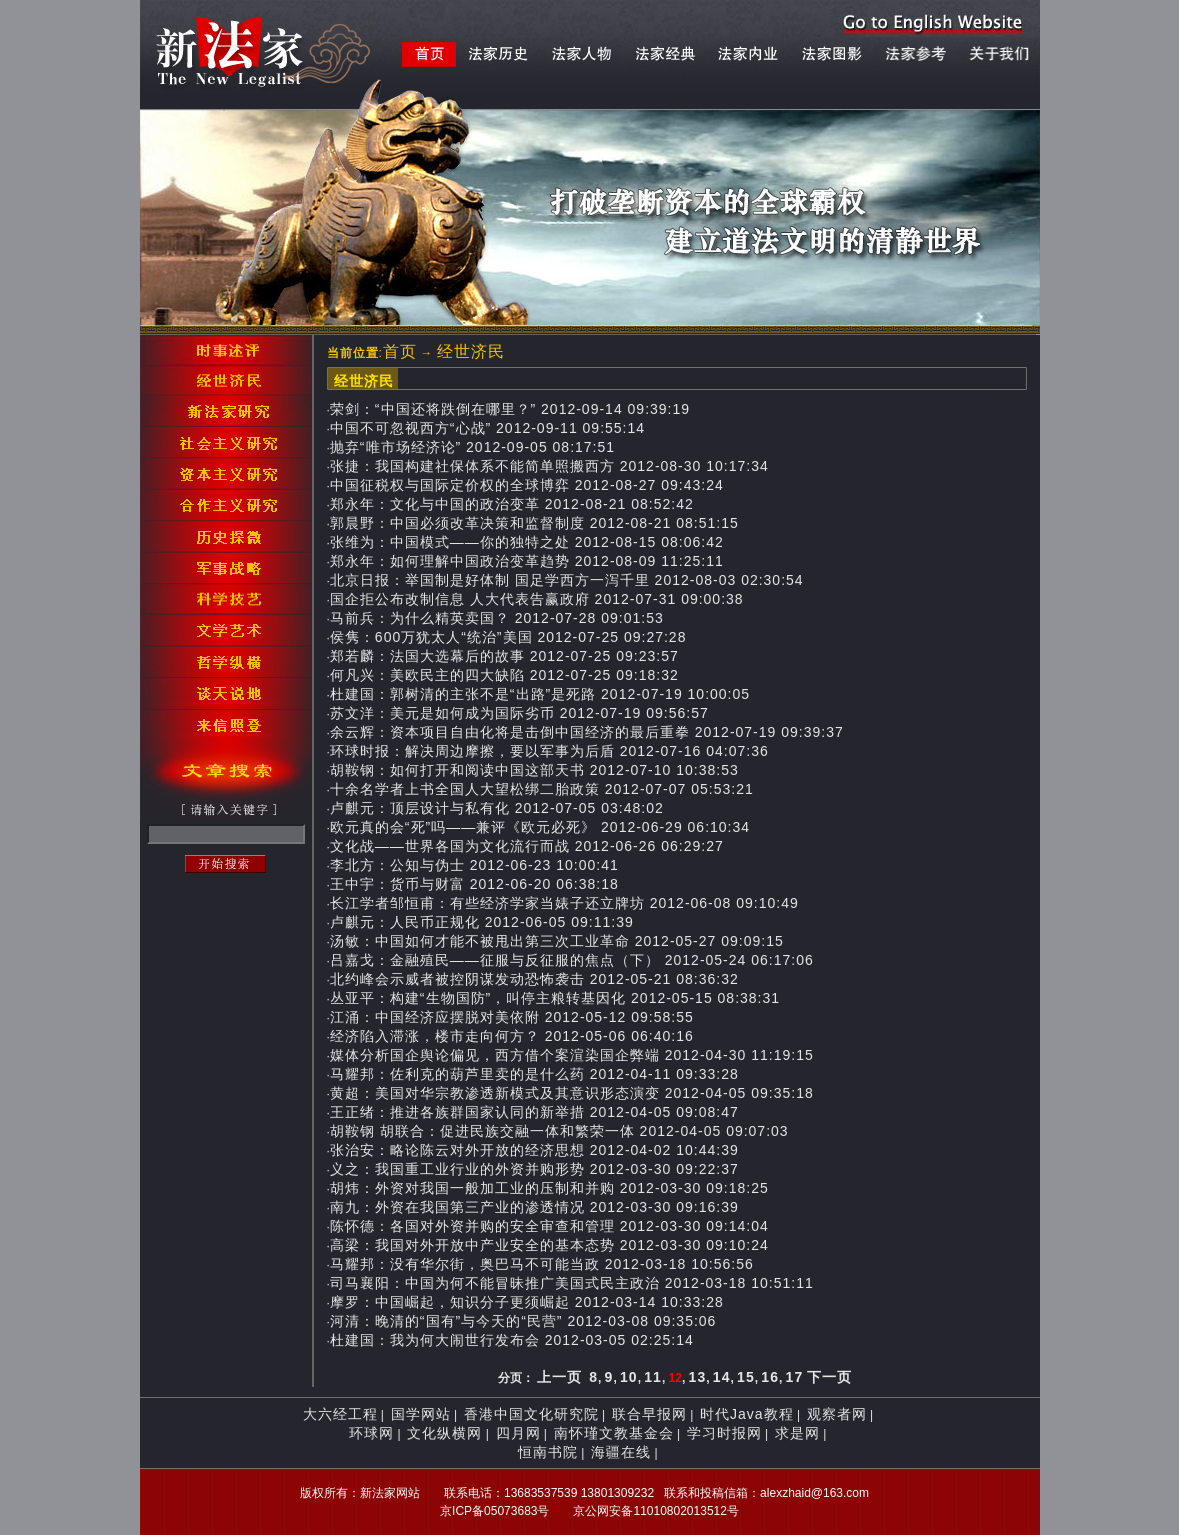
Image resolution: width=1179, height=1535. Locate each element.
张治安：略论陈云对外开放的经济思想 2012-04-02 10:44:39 (534, 1150)
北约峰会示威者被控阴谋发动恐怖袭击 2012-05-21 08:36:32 (534, 979)
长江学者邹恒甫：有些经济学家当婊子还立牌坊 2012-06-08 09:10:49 (564, 903)
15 (746, 1377)
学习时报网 (724, 1433)
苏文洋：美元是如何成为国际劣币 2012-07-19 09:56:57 (519, 713)
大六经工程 (340, 1414)
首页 (400, 351)
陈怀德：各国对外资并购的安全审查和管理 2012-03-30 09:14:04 (549, 1226)
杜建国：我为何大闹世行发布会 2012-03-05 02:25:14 (512, 1340)
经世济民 (471, 351)
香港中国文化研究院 (531, 1414)
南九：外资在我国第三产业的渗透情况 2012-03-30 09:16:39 (534, 1207)
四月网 (518, 1433)
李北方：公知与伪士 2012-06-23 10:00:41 (474, 865)
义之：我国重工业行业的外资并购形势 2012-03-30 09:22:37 (534, 1169)
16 (770, 1377)
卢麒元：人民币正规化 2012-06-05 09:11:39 (482, 922)
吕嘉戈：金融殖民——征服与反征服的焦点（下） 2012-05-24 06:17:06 (572, 960)
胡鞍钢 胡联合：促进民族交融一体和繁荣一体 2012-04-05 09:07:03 (559, 1131)
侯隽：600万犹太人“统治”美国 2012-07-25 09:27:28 (508, 637)
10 (629, 1377)
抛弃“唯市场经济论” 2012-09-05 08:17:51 (472, 447)
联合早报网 (649, 1414)
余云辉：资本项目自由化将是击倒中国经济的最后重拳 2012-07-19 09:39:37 (587, 732)
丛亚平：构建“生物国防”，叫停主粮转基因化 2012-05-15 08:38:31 (555, 998)
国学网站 (421, 1414)
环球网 (371, 1433)
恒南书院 (548, 1452)
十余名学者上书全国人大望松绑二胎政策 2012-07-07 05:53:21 (542, 789)
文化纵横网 (444, 1433)
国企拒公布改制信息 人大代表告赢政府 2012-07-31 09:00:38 (537, 599)
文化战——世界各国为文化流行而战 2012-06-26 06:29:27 (527, 846)
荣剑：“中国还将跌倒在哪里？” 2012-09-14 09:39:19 (510, 409)
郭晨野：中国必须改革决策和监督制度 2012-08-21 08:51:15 (534, 523)
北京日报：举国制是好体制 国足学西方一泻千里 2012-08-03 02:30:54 (567, 580)
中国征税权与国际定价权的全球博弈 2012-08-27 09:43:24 (527, 485)
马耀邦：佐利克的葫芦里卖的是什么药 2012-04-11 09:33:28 (534, 1074)
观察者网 (837, 1414)
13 (698, 1377)
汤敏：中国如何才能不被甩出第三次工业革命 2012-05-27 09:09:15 (557, 941)
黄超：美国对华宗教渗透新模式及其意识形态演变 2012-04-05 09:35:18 (572, 1093)
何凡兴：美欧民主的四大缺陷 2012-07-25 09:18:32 (504, 675)
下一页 (829, 1377)
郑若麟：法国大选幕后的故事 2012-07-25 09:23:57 (504, 656)
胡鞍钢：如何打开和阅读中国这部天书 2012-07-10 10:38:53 (534, 770)
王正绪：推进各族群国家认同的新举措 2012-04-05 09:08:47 (534, 1112)
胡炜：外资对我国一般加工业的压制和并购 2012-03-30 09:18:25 (549, 1188)
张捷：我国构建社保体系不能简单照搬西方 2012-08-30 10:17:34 (549, 466)
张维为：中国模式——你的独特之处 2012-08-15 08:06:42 (527, 542)
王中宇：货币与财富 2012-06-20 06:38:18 (474, 884)
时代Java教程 (747, 1414)
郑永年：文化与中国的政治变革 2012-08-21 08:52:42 (512, 504)
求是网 (797, 1433)
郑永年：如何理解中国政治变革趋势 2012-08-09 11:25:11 (527, 561)
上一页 (559, 1377)
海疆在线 (621, 1452)
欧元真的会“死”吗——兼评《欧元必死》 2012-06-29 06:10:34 (540, 827)
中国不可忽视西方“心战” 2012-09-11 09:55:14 (487, 428)
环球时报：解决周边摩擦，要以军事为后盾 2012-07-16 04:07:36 (549, 751)
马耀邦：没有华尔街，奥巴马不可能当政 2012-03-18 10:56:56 (542, 1264)
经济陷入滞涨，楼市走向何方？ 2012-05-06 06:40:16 (512, 1036)
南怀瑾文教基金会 (614, 1433)
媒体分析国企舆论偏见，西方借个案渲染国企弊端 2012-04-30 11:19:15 (572, 1055)
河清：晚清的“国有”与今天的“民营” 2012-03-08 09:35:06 (523, 1321)
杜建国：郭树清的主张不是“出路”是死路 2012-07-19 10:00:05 (540, 694)
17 (795, 1377)
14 (722, 1377)
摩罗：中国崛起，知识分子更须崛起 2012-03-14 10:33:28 (527, 1302)
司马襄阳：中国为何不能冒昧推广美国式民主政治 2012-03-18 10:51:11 (572, 1283)
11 (653, 1377)
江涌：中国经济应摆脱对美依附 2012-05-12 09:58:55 (512, 1017)
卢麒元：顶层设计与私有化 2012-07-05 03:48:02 (497, 808)
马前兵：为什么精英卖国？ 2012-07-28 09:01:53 (497, 618)
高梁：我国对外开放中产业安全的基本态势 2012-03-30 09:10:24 (549, 1245)
